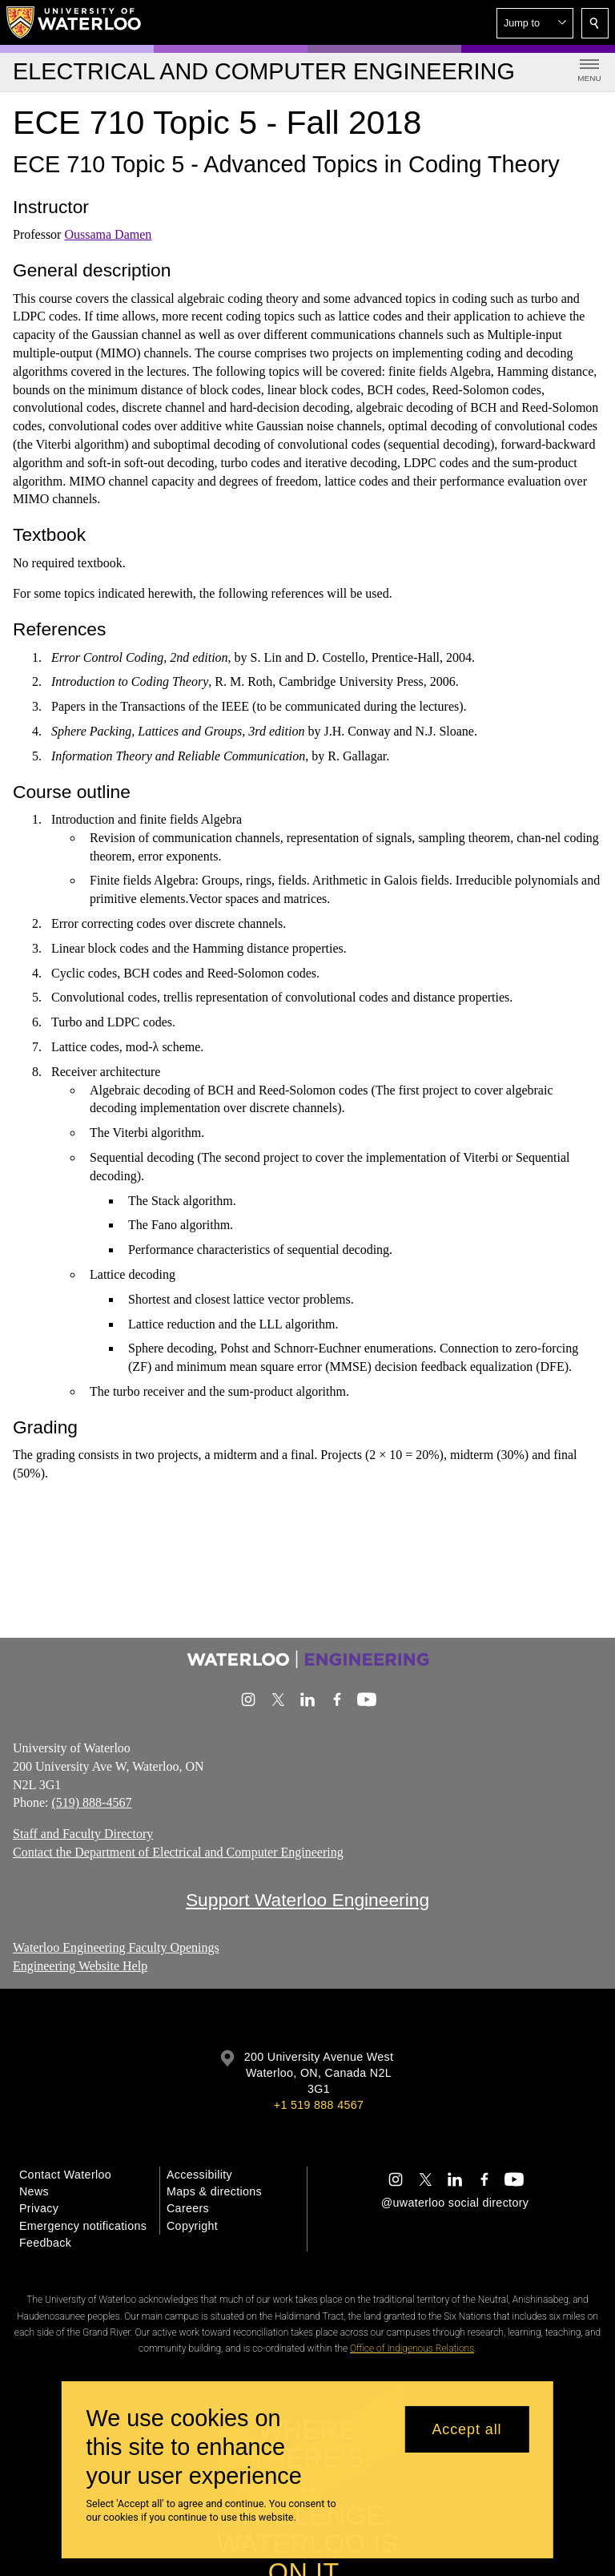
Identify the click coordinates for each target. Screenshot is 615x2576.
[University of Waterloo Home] (74, 22)
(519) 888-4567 (91, 1803)
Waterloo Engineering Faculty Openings (116, 1947)
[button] (535, 23)
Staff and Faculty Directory (83, 1833)
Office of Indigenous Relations (412, 2348)
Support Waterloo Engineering (307, 1899)
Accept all (466, 2429)
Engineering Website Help (80, 1966)
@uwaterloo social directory (455, 2202)
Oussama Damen (107, 234)
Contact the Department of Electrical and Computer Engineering (178, 1852)
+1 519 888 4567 (319, 2104)
